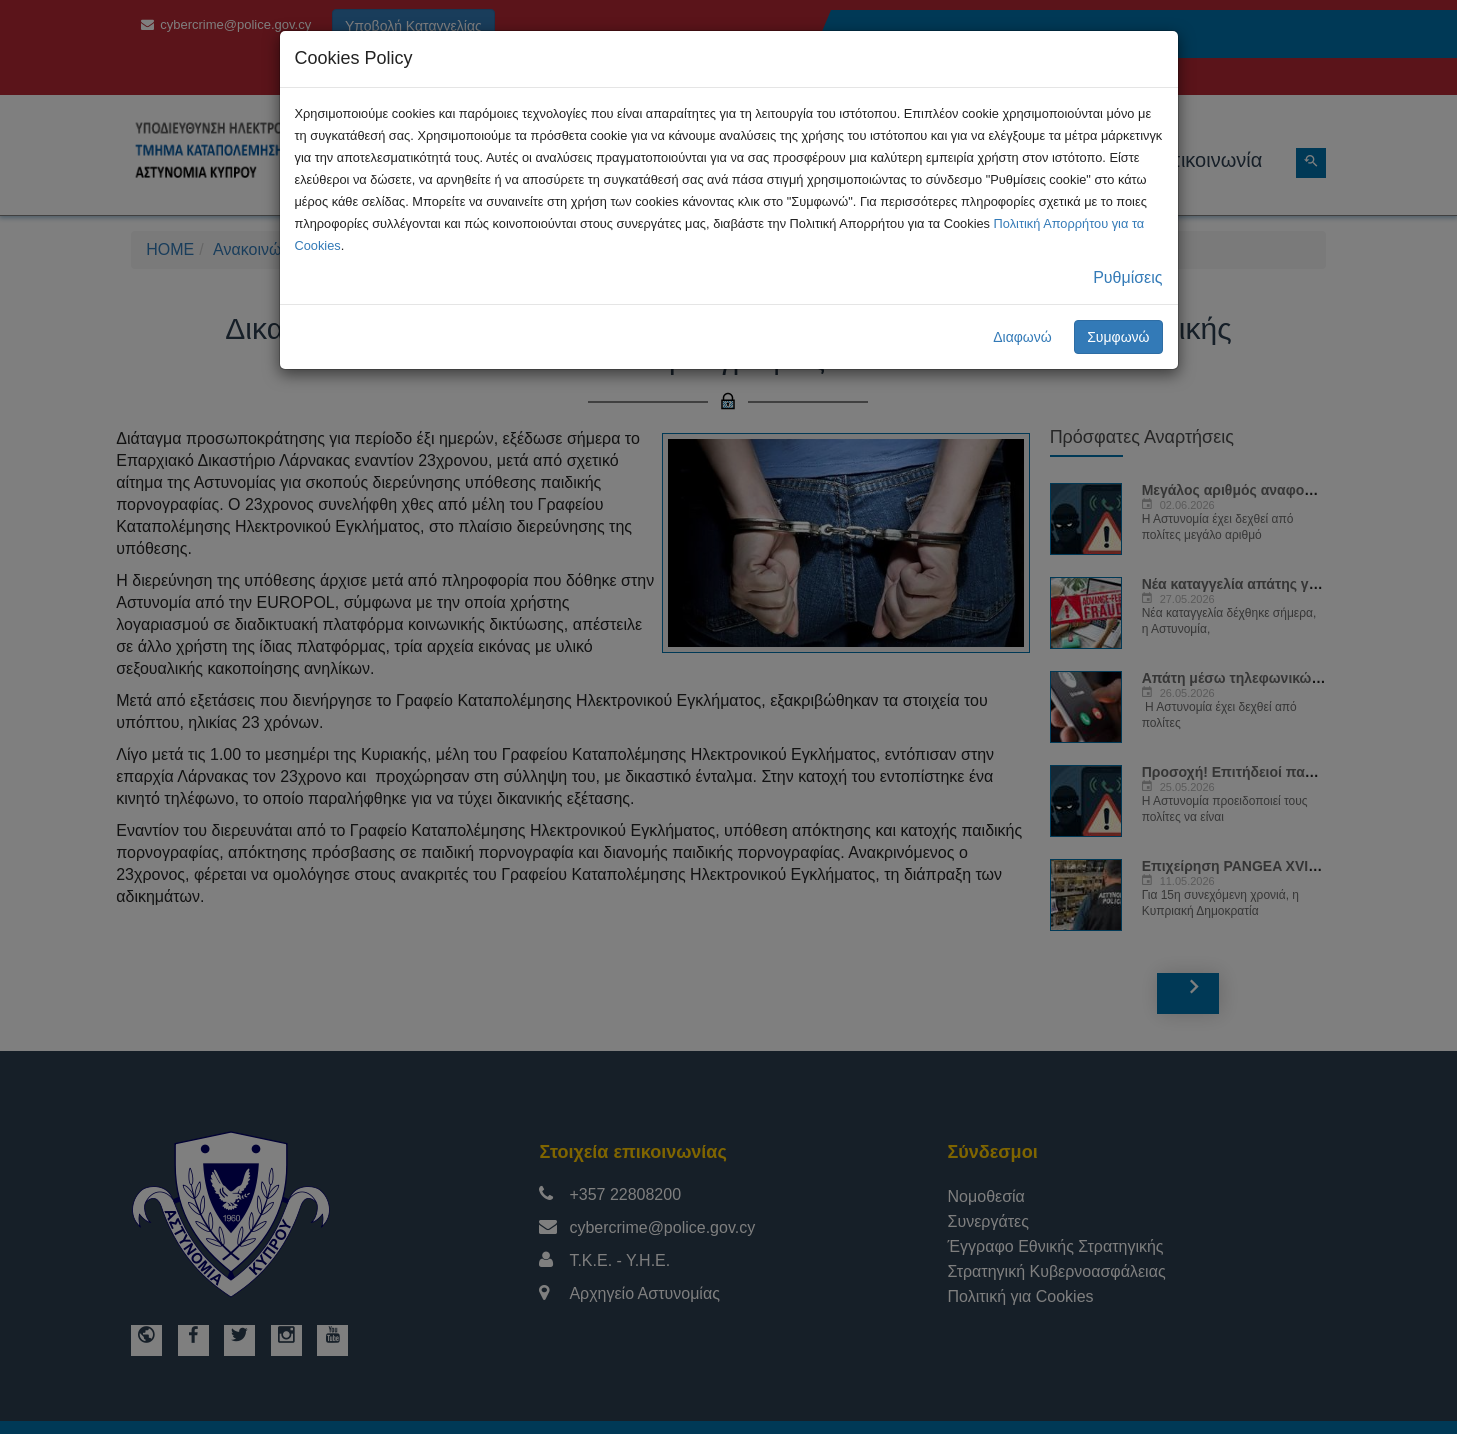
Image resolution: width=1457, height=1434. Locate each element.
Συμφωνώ (1118, 337)
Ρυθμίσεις (1127, 277)
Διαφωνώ (1022, 337)
